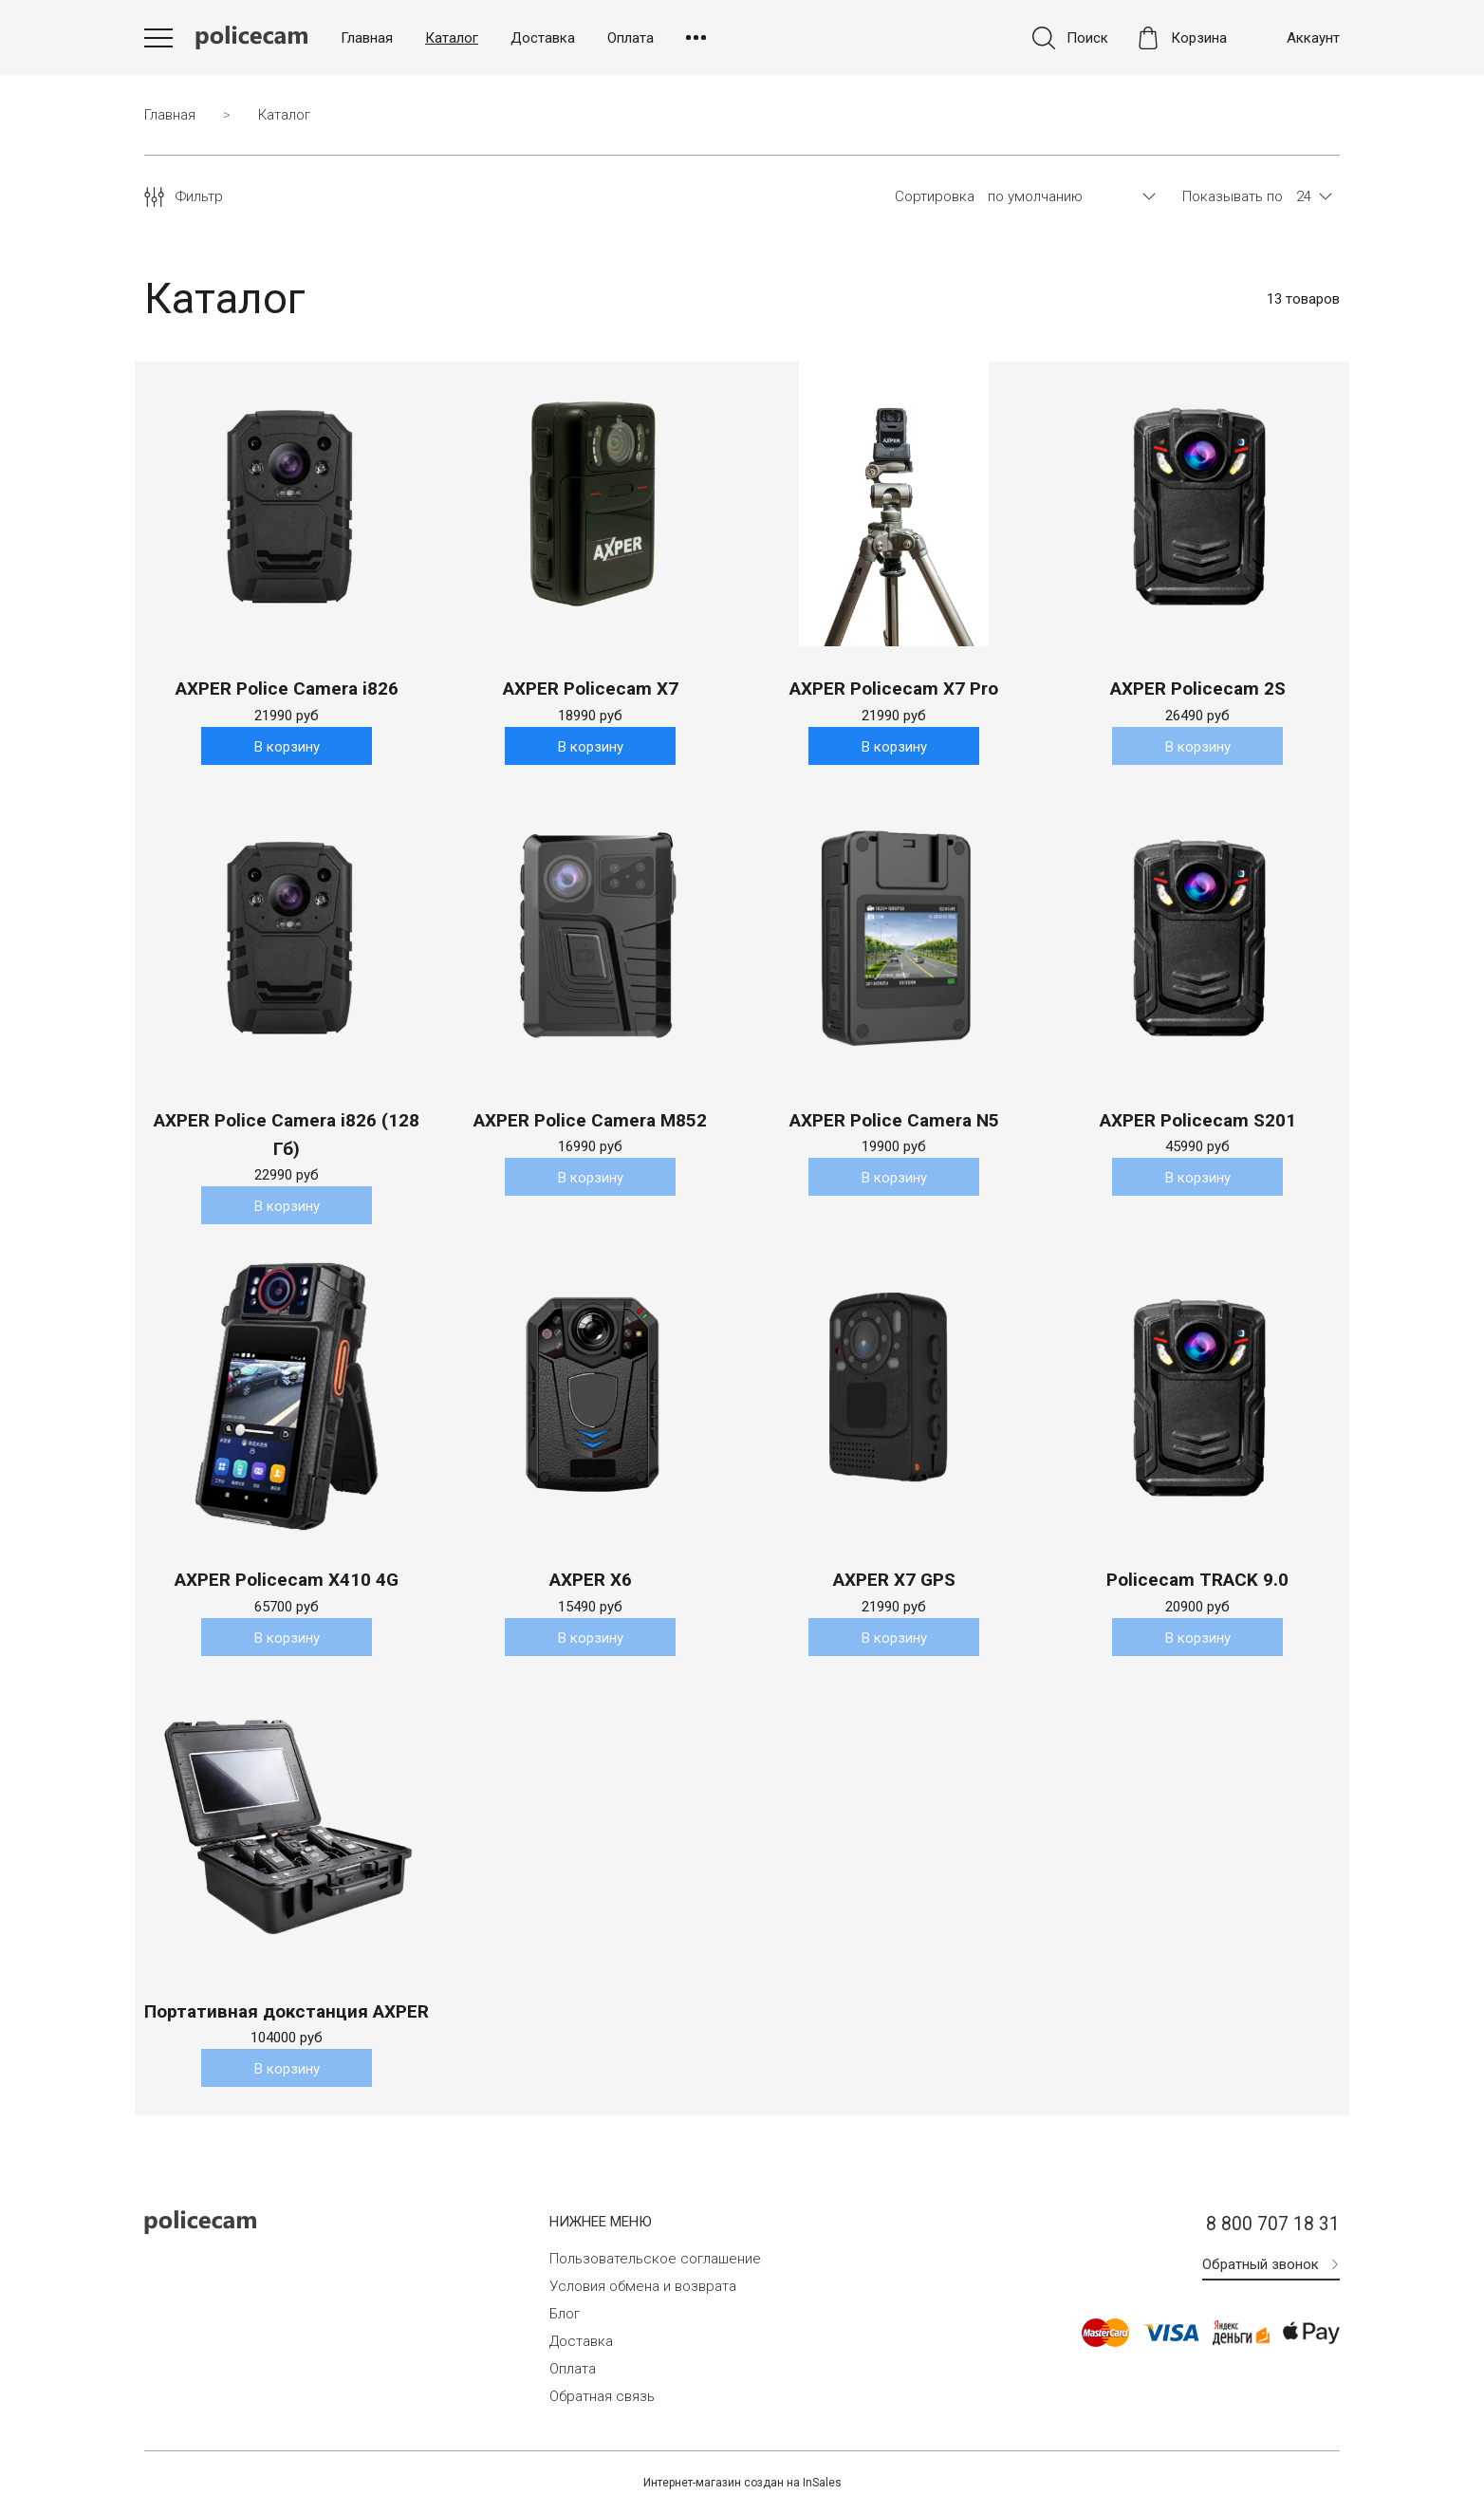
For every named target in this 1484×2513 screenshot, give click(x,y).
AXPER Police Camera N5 (894, 1120)
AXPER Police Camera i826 (287, 689)
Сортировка (934, 197)
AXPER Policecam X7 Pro (893, 689)
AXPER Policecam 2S (1198, 689)
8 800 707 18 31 (1273, 2226)
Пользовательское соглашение (655, 2259)
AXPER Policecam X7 (590, 689)
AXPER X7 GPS (894, 1581)
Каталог (451, 38)
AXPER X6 (590, 1581)
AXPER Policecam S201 (1198, 1120)
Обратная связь (602, 2397)
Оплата (630, 38)
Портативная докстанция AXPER (286, 2012)
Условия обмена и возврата (642, 2287)
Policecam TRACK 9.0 (1197, 1581)
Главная (367, 38)
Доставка (542, 38)
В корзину (287, 746)
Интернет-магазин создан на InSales (742, 2483)
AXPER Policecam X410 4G (287, 1581)
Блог (564, 2314)
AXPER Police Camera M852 (590, 1120)
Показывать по (1232, 197)
